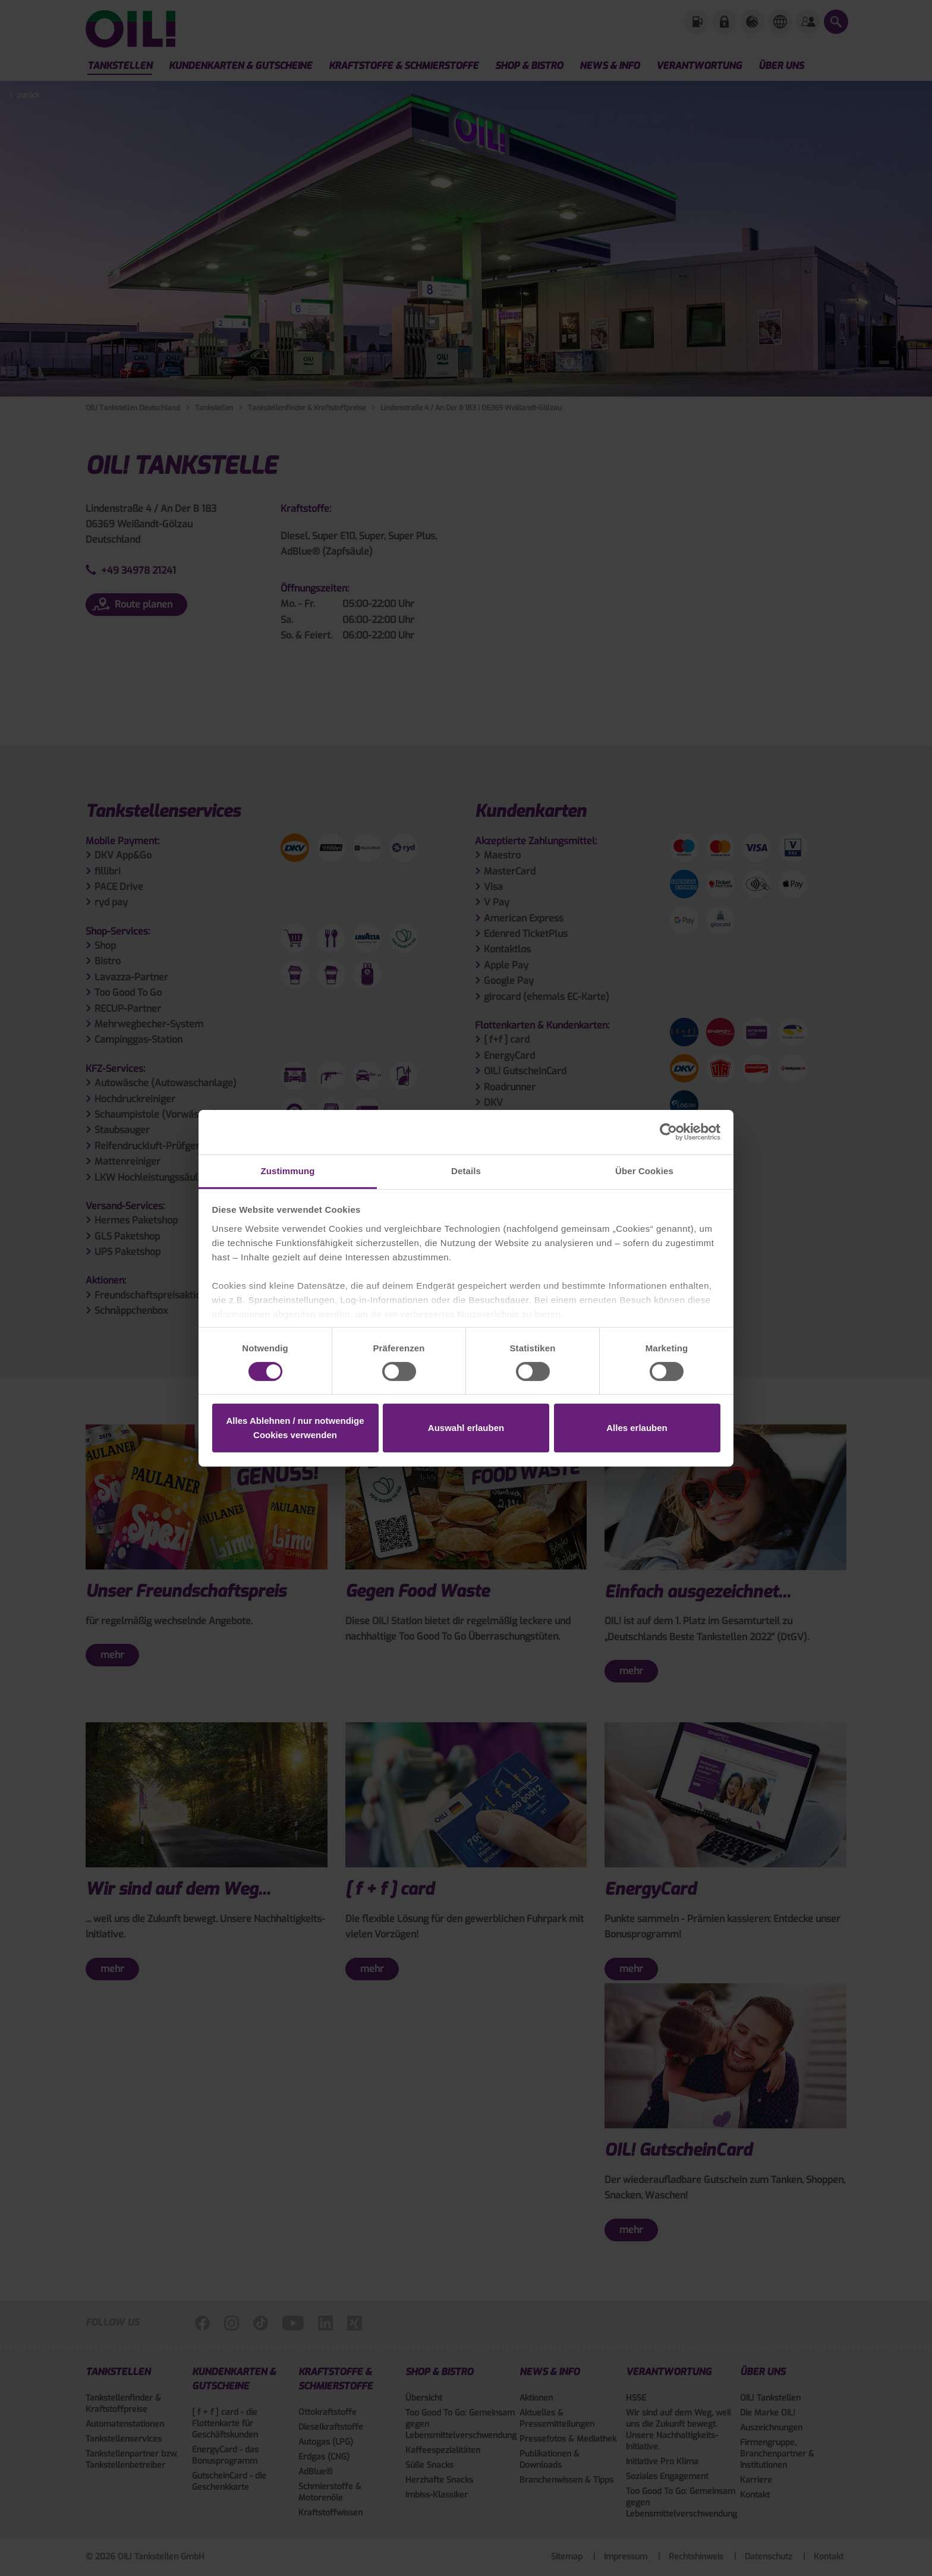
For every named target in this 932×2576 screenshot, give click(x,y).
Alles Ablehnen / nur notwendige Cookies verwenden (295, 1428)
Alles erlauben (636, 1428)
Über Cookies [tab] (644, 1170)
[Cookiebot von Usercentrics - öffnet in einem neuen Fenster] (668, 1132)
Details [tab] (466, 1170)
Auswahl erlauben (466, 1428)
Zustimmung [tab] (288, 1170)
